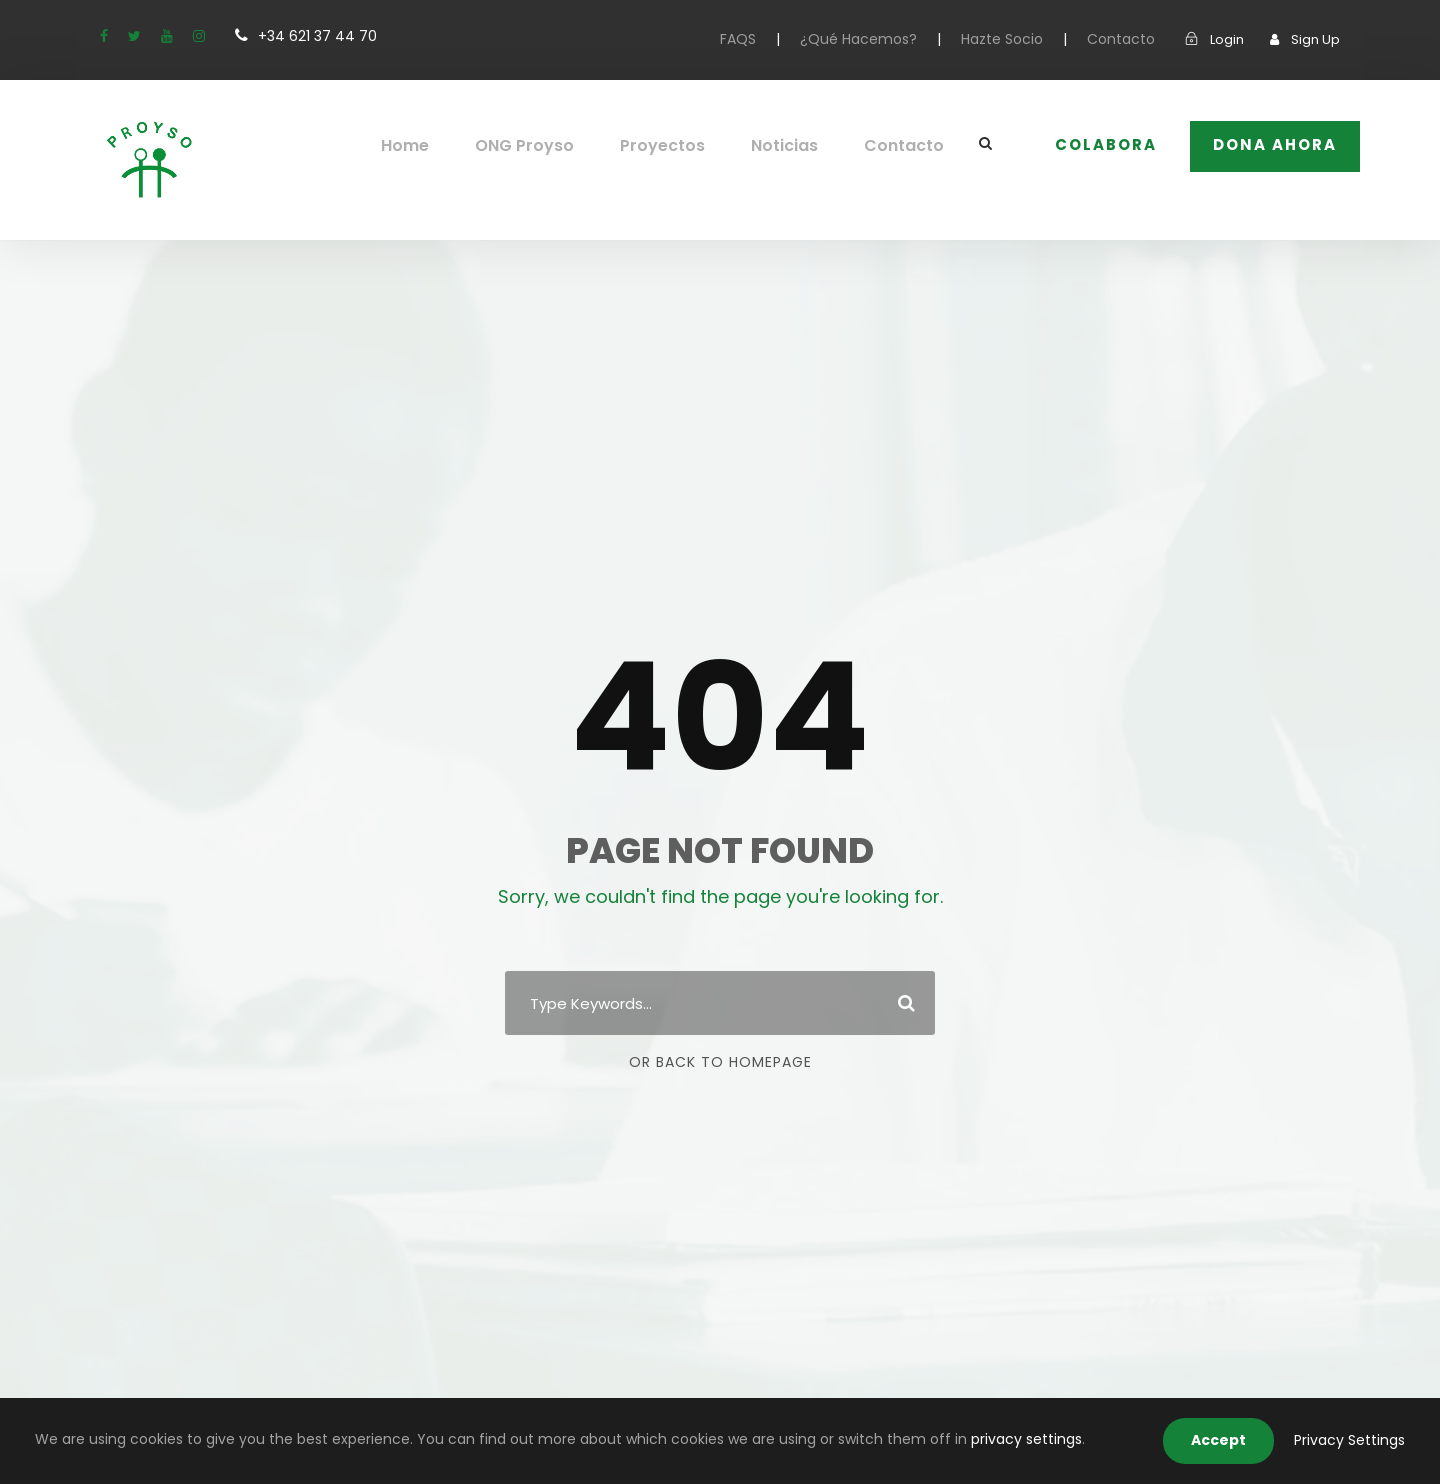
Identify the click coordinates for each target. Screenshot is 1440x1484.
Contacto (1132, 39)
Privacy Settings (1355, 1440)
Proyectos (682, 145)
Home (435, 145)
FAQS (772, 39)
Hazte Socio (1022, 39)
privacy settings (903, 1439)
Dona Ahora (1276, 144)
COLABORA (1107, 144)
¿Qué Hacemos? (888, 39)
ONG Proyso (550, 145)
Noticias (799, 145)
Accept (1233, 1440)
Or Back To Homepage (720, 1062)
